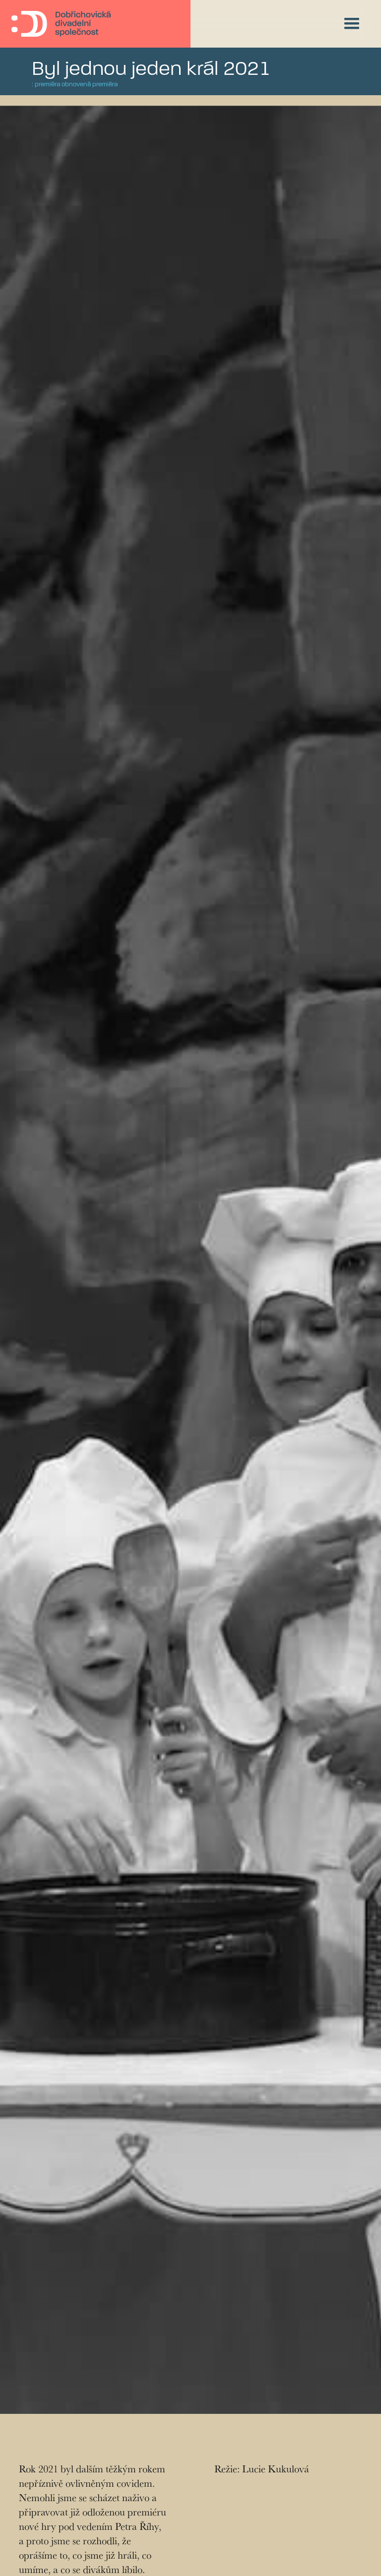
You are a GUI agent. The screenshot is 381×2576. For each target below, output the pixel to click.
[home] (61, 23)
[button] (352, 24)
